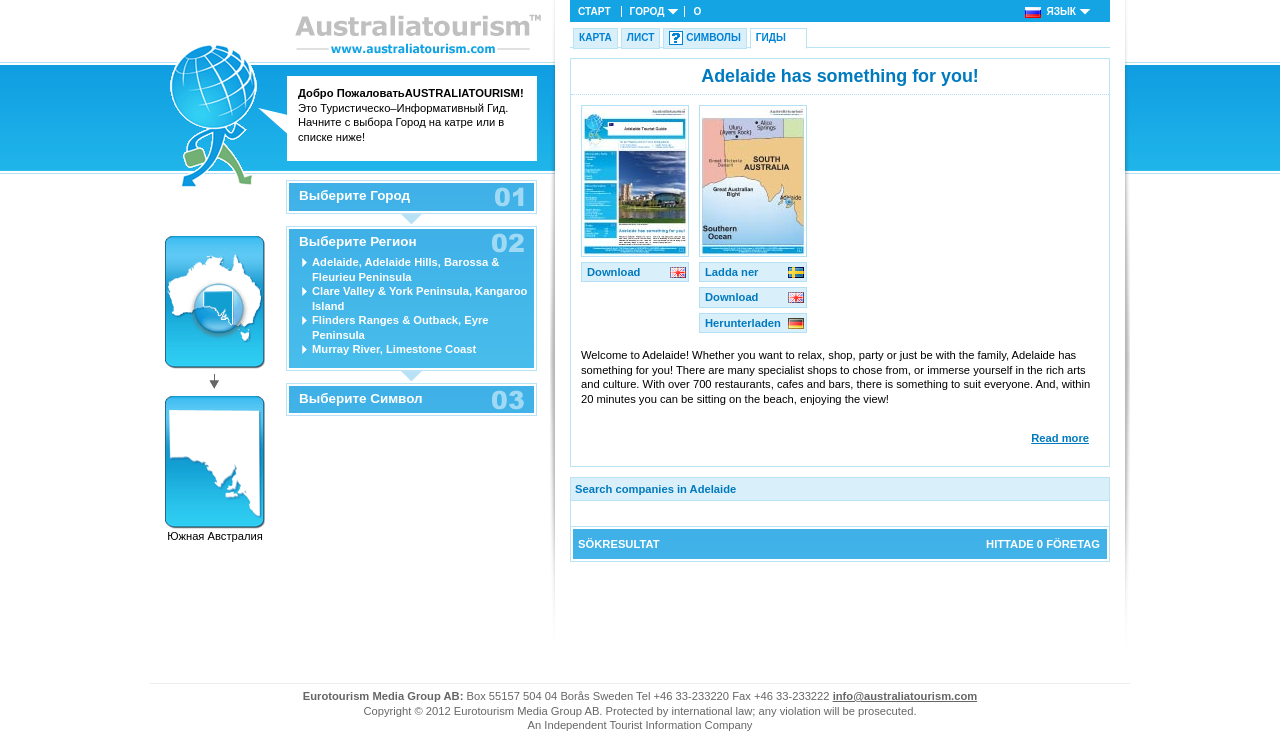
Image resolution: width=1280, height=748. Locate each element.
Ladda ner (731, 272)
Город (647, 11)
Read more (1060, 438)
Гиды (771, 37)
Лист (641, 37)
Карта (595, 37)
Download (613, 272)
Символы (713, 37)
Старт (594, 11)
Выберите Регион (358, 242)
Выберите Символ (361, 399)
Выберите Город (354, 196)
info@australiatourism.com (905, 696)
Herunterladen (743, 323)
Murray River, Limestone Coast (394, 349)
